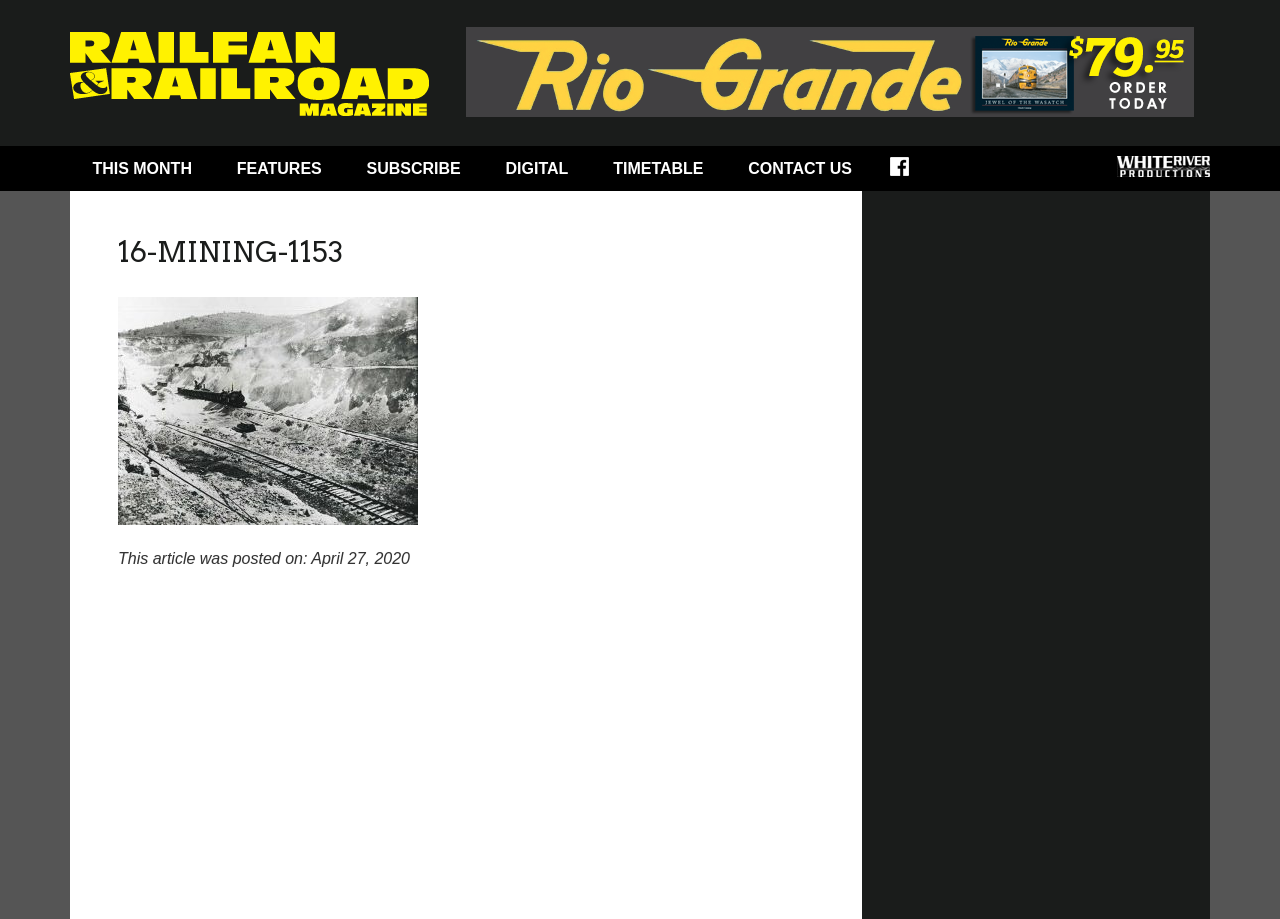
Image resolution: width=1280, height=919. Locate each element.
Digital (537, 168)
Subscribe (414, 168)
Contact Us (800, 168)
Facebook (912, 173)
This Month (142, 168)
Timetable (658, 168)
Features (279, 168)
